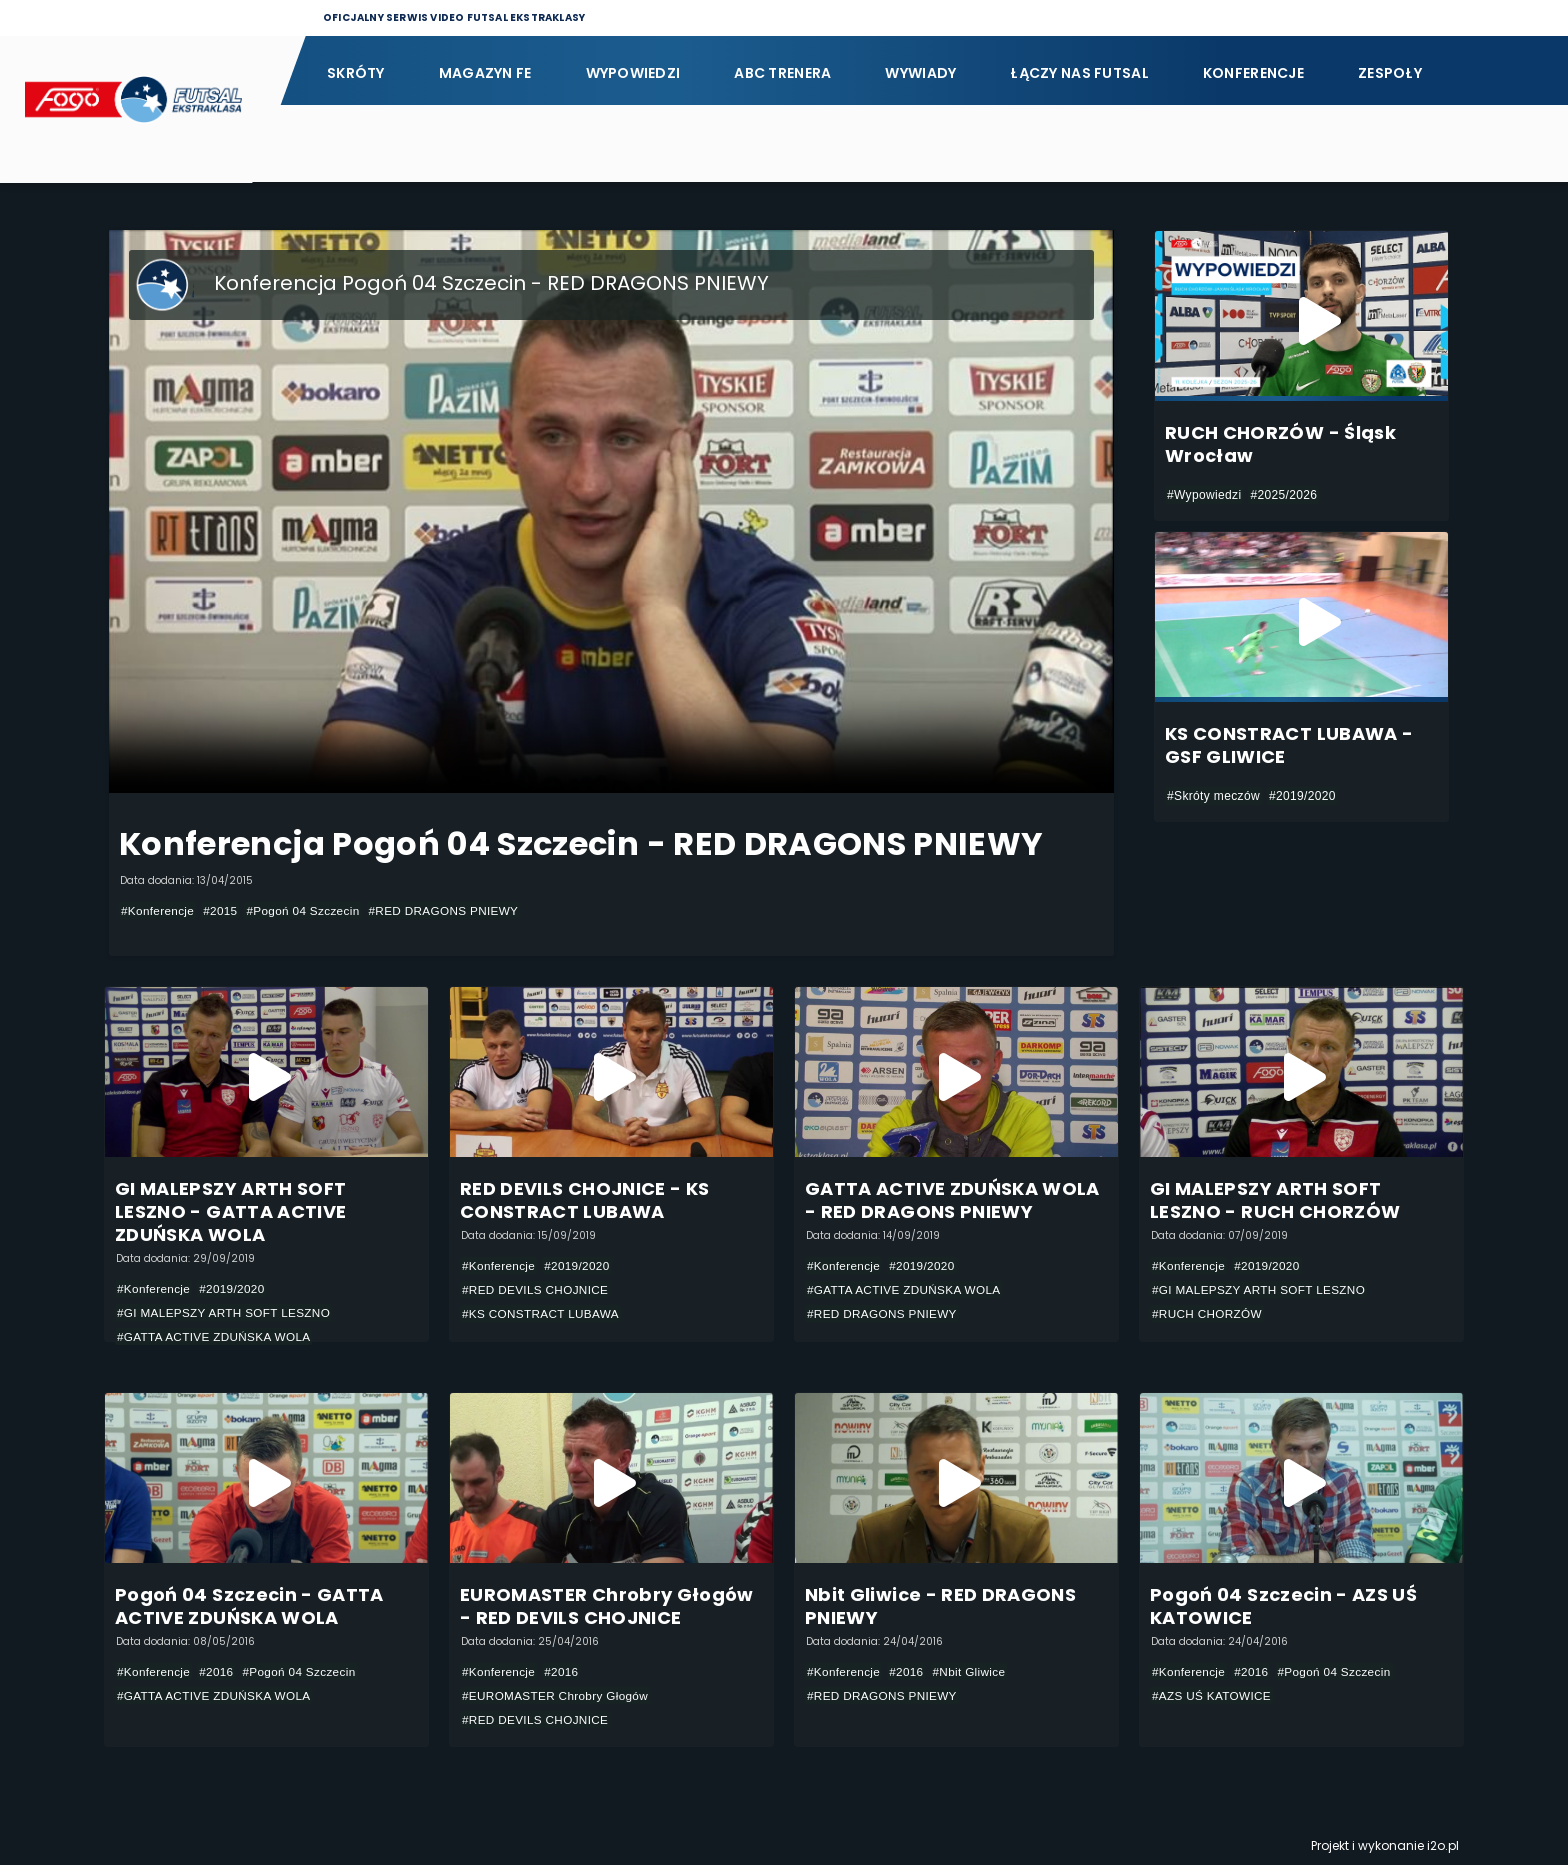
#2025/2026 (1283, 495)
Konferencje (1253, 73)
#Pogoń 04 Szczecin (307, 911)
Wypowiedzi (633, 73)
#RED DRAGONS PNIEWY (450, 911)
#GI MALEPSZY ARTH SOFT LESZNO (226, 1313)
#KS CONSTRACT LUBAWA (542, 1314)
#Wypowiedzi (1204, 495)
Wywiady (920, 73)
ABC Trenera (782, 73)
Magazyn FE (485, 73)
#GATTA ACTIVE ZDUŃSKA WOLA (216, 1337)
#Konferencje (158, 911)
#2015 (222, 911)
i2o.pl (1443, 1846)
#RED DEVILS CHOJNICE (537, 1290)
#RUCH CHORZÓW (1208, 1314)
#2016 (218, 1672)
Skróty (356, 73)
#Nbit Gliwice (972, 1672)
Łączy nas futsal (1079, 73)
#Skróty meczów (1213, 796)
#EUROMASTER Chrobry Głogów (557, 1696)
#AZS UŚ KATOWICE (1213, 1696)
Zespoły (1390, 73)
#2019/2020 (1302, 796)
